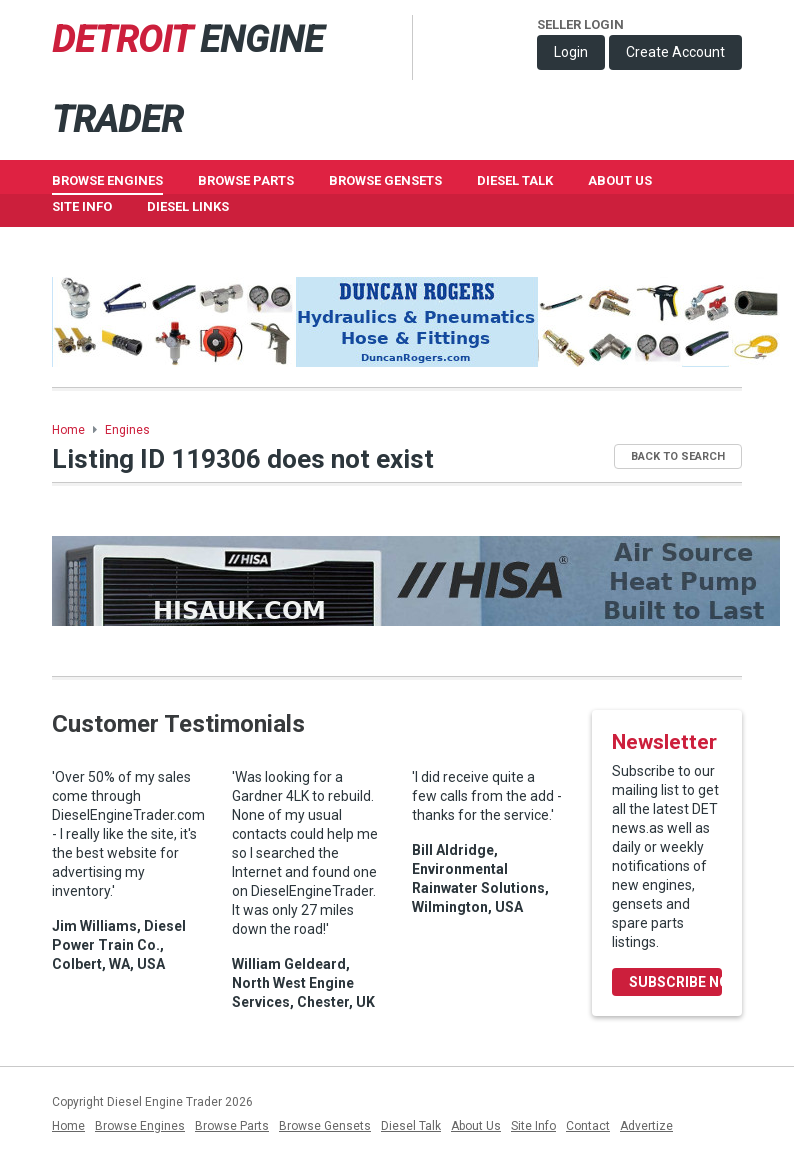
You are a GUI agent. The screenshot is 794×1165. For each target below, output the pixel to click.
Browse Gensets (325, 1126)
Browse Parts (246, 180)
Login (571, 52)
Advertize (646, 1126)
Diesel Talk (515, 180)
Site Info (82, 206)
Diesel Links (188, 206)
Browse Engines (107, 180)
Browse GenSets (385, 180)
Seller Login (580, 24)
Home (68, 430)
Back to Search (678, 456)
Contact (588, 1126)
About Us (620, 180)
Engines (127, 430)
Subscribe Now (675, 982)
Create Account (675, 52)
